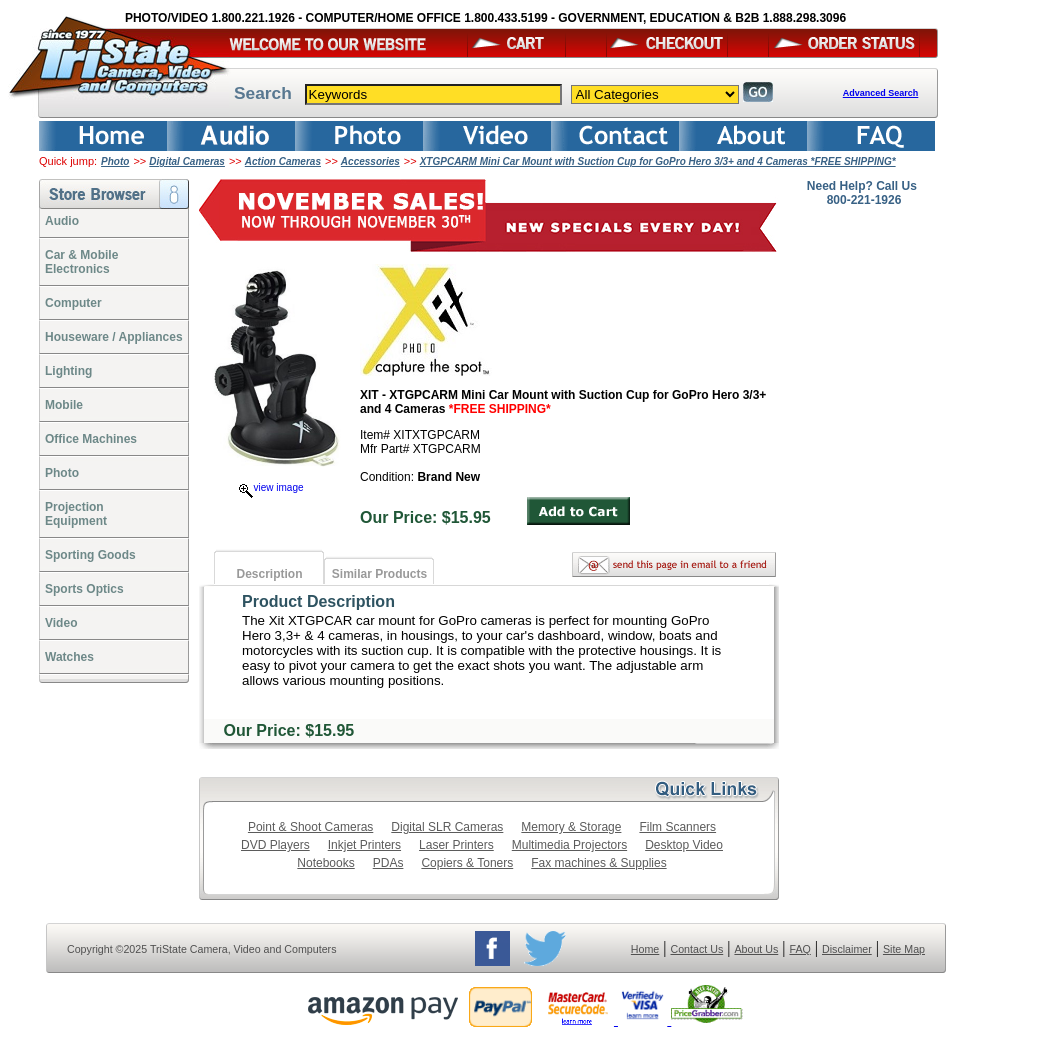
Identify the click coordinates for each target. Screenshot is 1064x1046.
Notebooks (325, 863)
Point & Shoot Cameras (310, 827)
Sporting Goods (90, 555)
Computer (73, 303)
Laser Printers (456, 845)
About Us (756, 949)
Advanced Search (881, 93)
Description (269, 574)
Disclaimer (847, 949)
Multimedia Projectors (569, 845)
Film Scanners (677, 827)
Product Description (318, 601)
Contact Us (697, 949)
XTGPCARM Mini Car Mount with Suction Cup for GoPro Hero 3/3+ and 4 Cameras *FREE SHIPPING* (658, 161)
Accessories (370, 161)
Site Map (904, 949)
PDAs (388, 863)
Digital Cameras (187, 161)
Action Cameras (283, 161)
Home (645, 949)
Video (61, 623)
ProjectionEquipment (76, 514)
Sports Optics (84, 589)
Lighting (68, 371)
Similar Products (379, 574)
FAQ (799, 949)
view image (271, 487)
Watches (69, 657)
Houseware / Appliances (114, 337)
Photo (115, 161)
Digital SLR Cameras (447, 827)
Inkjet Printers (364, 845)
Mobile (64, 405)
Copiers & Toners (467, 863)
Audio (62, 221)
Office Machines (91, 439)
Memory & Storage (571, 827)
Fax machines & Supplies (598, 863)
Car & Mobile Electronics (81, 262)
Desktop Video (684, 845)
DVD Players (275, 845)
